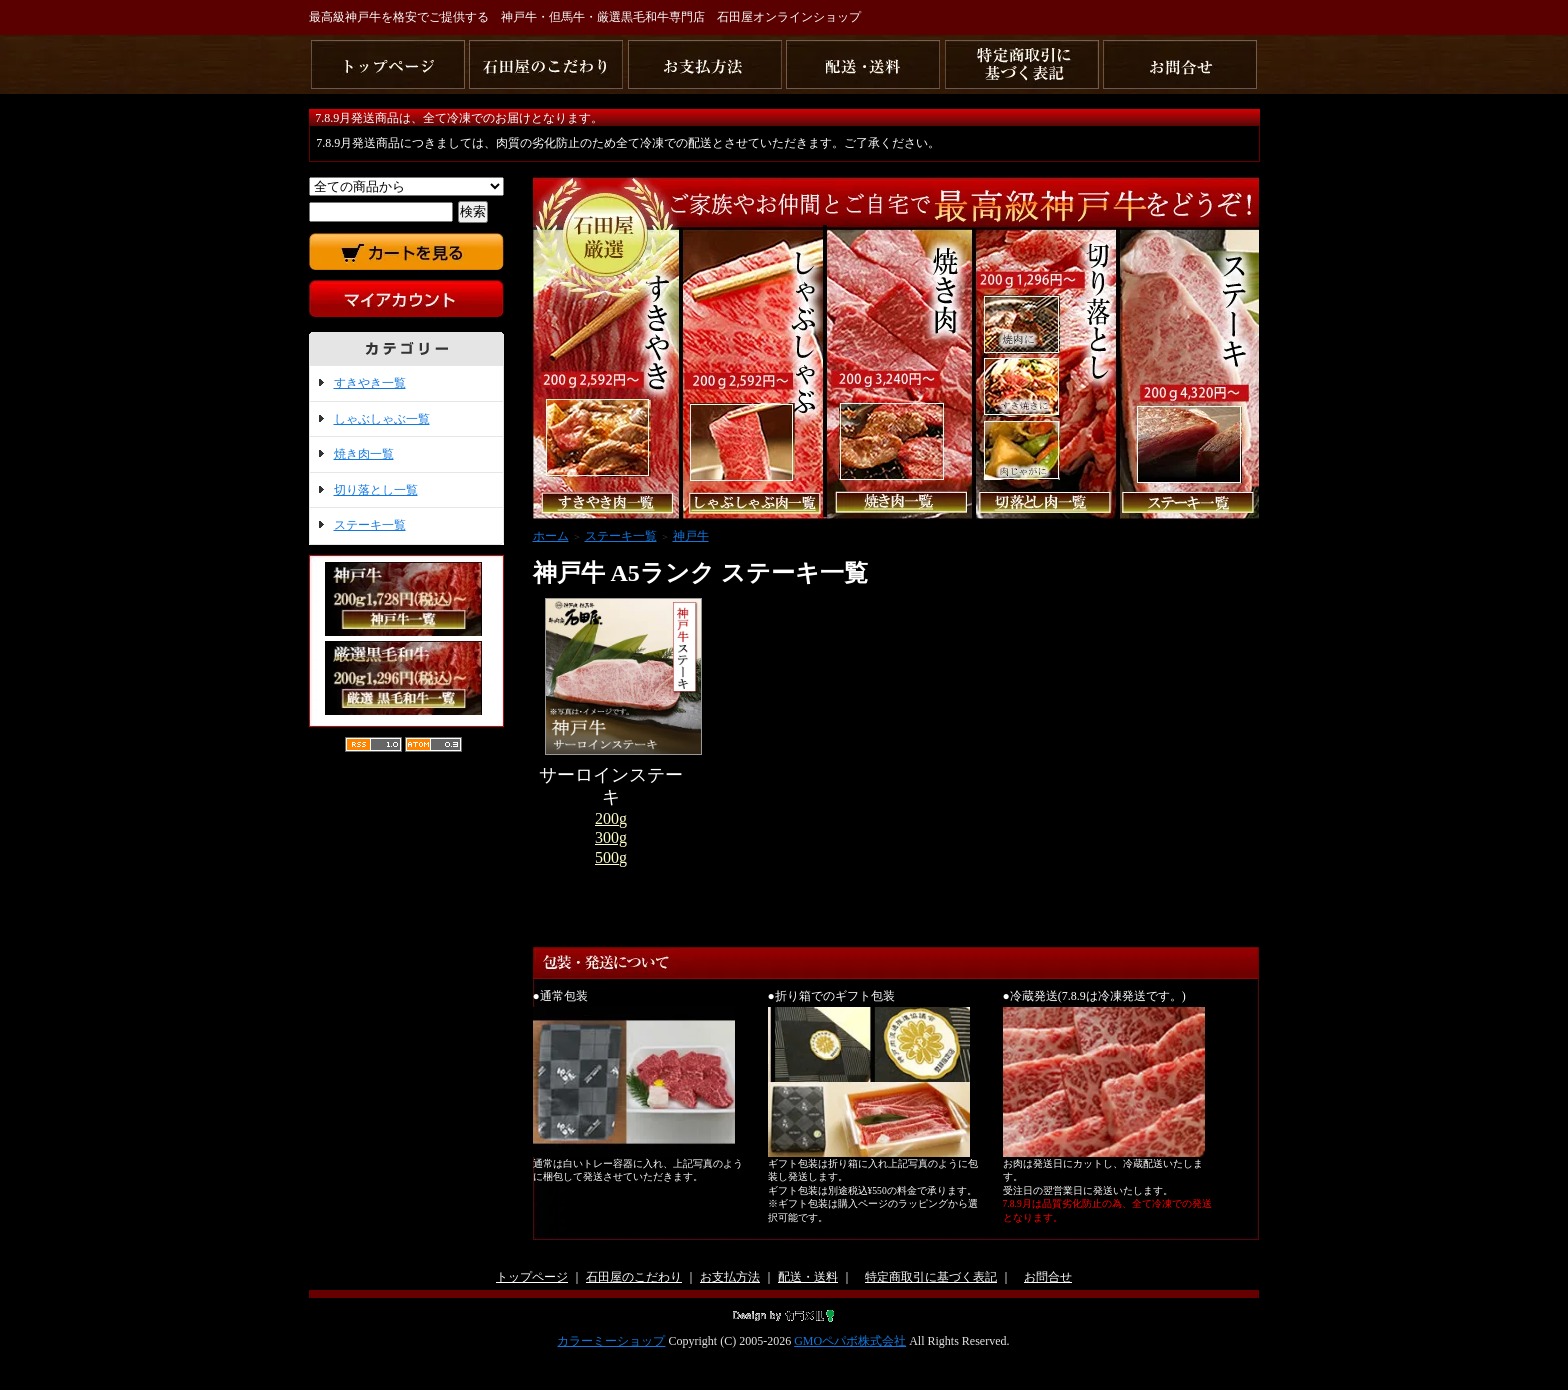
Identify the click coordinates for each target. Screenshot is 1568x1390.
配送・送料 (808, 1277)
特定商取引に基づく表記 (931, 1277)
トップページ (532, 1277)
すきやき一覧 (370, 383)
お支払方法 (730, 1277)
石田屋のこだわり (634, 1277)
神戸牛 (691, 536)
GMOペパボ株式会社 (850, 1341)
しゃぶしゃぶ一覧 (382, 419)
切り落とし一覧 (376, 490)
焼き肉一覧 (364, 454)
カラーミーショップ (611, 1341)
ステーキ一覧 (370, 525)
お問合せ (1048, 1277)
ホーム (551, 536)
